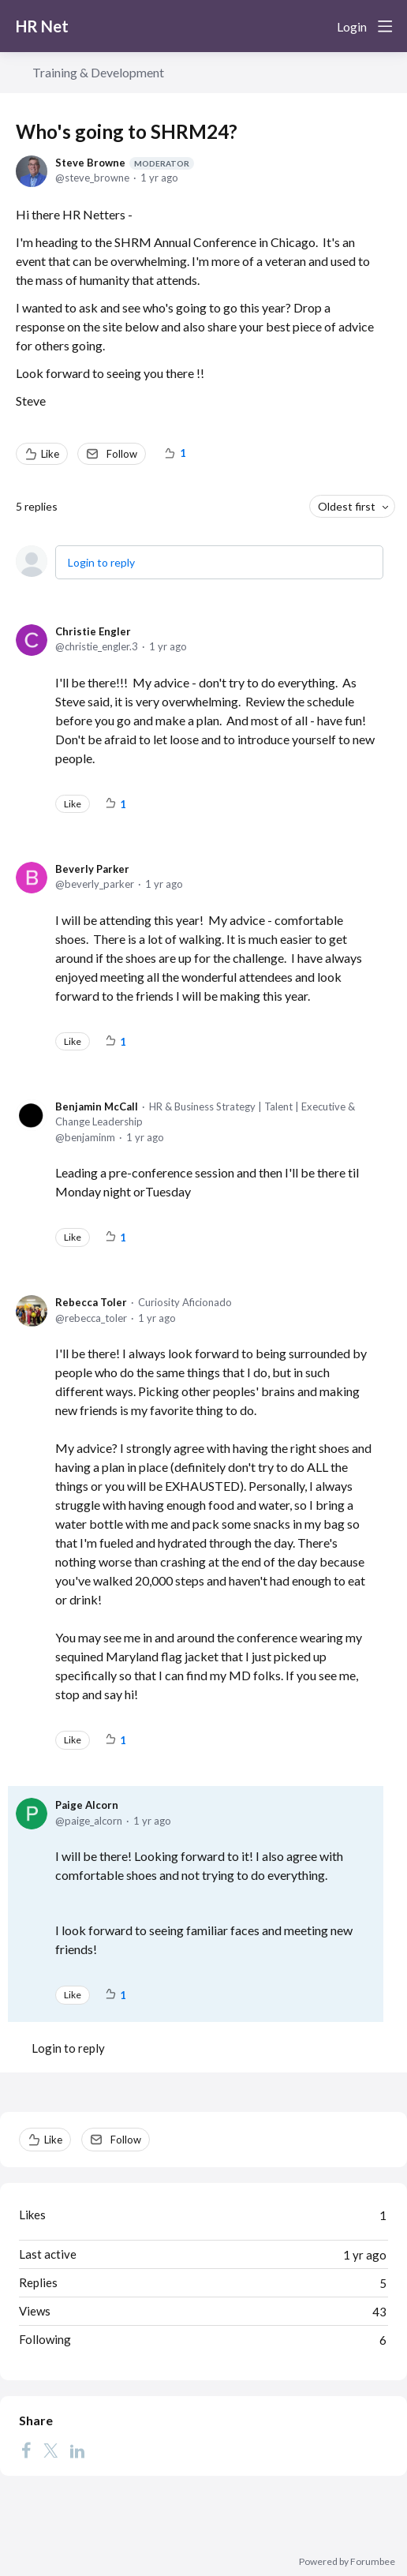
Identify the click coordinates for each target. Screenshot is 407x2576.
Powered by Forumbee (347, 2561)
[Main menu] (385, 26)
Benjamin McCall (96, 1106)
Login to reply (101, 562)
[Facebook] (26, 2450)
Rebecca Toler (91, 1302)
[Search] (318, 26)
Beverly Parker (92, 869)
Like (50, 453)
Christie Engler (93, 631)
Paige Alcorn (86, 1805)
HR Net (42, 26)
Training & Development (98, 72)
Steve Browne (124, 163)
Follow (121, 453)
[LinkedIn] (77, 2450)
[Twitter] (50, 2450)
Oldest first (346, 506)
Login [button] (352, 26)
